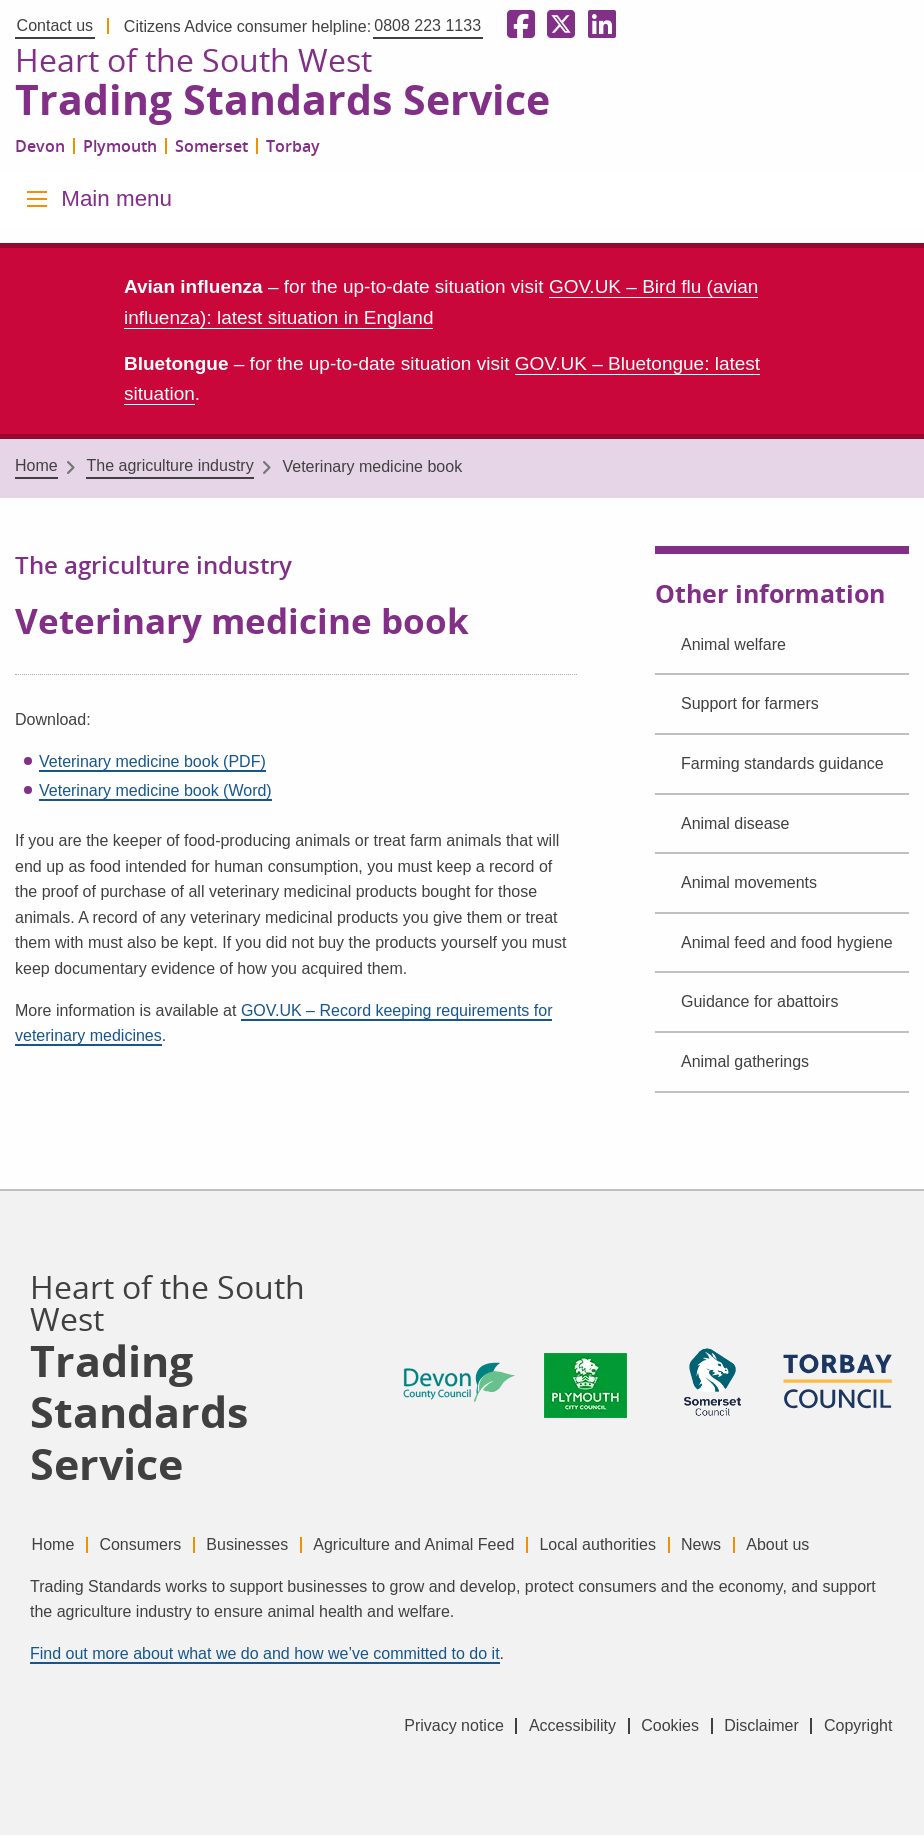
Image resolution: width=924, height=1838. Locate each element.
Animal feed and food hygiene (787, 945)
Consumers (146, 1546)
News (729, 1546)
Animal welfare (733, 647)
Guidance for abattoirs (759, 1004)
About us (811, 1546)
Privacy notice (432, 1728)
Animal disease (735, 825)
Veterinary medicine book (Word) (155, 793)
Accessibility (555, 1728)
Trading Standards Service (293, 103)
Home (36, 468)
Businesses (259, 1546)
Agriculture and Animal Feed (430, 1546)
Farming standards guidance (782, 766)
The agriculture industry (169, 468)
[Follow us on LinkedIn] (598, 25)
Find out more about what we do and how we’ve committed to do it (265, 1656)
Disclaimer (755, 1728)
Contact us (55, 25)
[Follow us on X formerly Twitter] (557, 25)
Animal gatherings (745, 1064)
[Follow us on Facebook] (517, 25)
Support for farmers (750, 706)
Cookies (659, 1728)
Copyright (858, 1728)
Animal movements (749, 885)
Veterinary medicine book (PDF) (152, 764)
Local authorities (620, 1546)
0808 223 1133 (427, 25)
